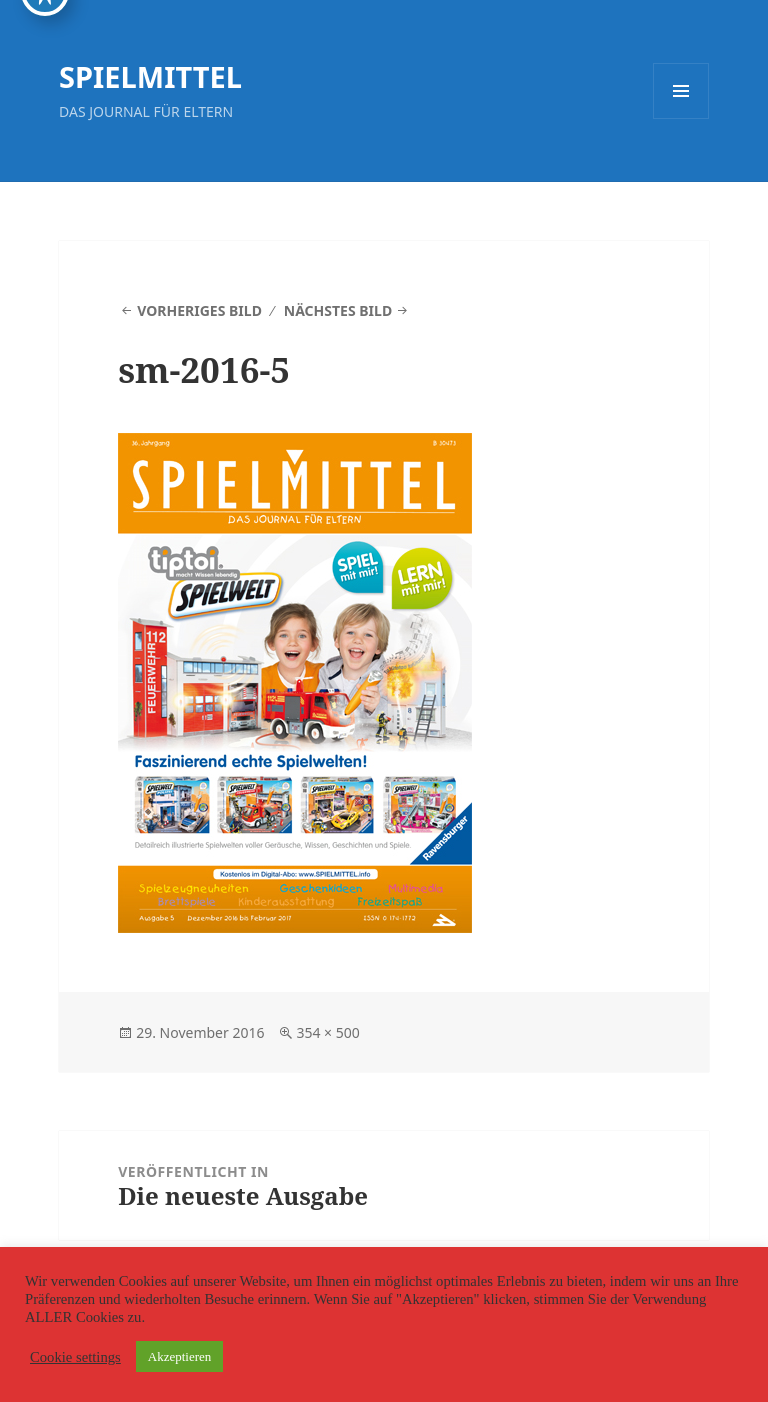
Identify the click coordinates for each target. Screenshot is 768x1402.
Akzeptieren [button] (180, 1356)
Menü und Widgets (681, 118)
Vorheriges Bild (199, 310)
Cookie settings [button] (75, 1357)
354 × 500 (327, 1032)
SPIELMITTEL (150, 76)
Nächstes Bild (338, 310)
